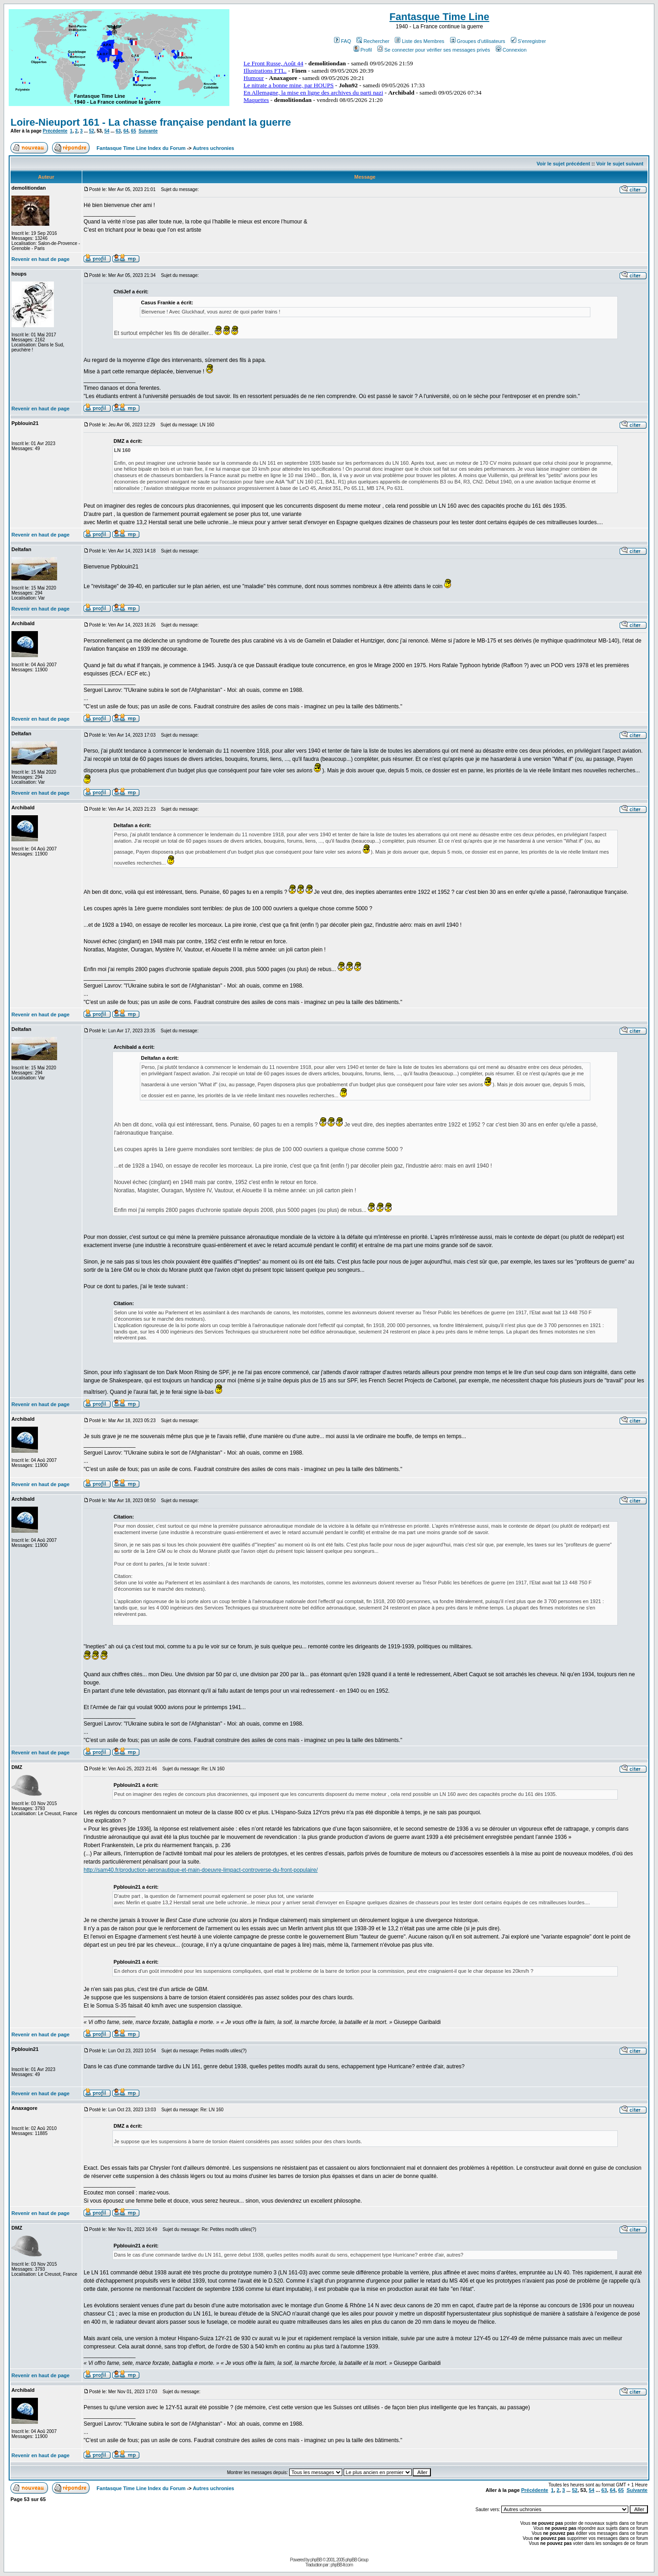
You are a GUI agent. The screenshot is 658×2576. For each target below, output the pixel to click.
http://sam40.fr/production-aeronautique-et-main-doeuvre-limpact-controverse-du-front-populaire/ (201, 1870)
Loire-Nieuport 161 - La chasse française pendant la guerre (151, 122)
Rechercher (372, 41)
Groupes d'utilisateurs (477, 41)
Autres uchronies (213, 148)
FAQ (342, 41)
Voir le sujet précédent (563, 163)
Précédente (55, 130)
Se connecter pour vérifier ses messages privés (433, 50)
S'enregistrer (528, 41)
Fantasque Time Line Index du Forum (141, 148)
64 (125, 130)
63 (118, 130)
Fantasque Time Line (439, 16)
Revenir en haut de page (40, 259)
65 (133, 130)
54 (106, 130)
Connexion (511, 50)
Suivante (148, 130)
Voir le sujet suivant (619, 163)
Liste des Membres (419, 41)
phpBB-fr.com (341, 2564)
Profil (363, 50)
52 (91, 130)
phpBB (316, 2559)
